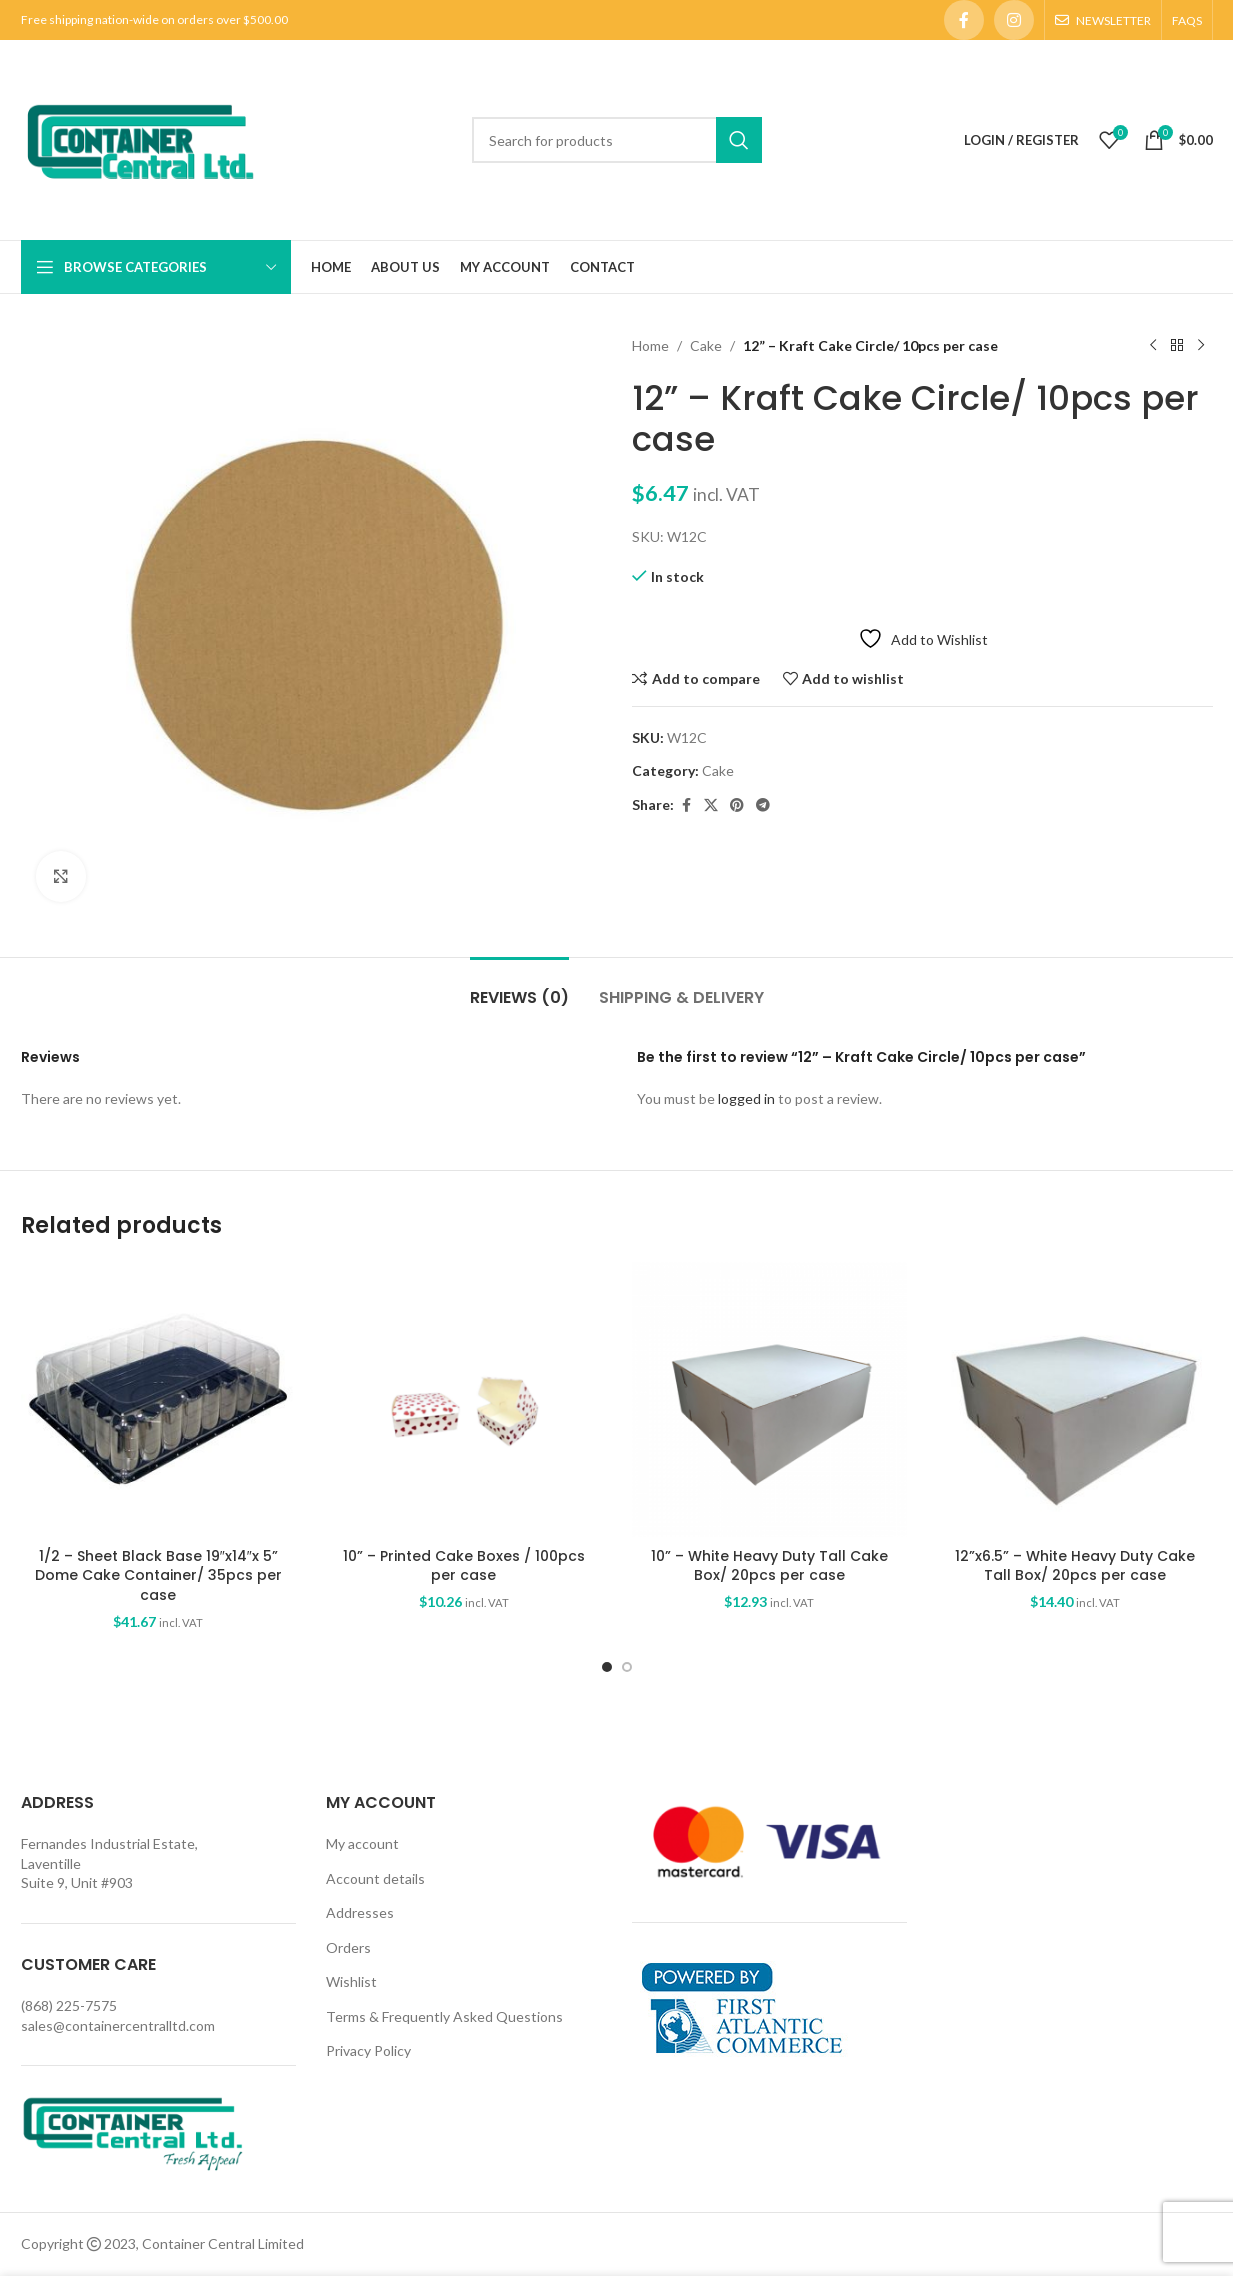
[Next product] (1201, 346)
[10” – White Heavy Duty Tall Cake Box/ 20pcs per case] (770, 1400)
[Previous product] (1153, 346)
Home (650, 345)
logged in (746, 1098)
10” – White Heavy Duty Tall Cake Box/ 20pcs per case (769, 1566)
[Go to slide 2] (627, 1667)
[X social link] (711, 805)
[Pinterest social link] (737, 805)
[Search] (617, 140)
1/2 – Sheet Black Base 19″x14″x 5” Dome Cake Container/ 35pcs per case (158, 1575)
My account (362, 1843)
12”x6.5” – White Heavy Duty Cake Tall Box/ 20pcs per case (1075, 1566)
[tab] (519, 987)
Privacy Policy (368, 2050)
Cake (706, 345)
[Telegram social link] (763, 805)
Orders (348, 1947)
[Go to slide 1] (607, 1667)
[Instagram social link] (1014, 20)
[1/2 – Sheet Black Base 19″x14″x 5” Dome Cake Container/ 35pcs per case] (159, 1400)
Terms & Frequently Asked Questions (444, 2016)
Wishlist (351, 1981)
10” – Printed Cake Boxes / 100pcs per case (464, 1566)
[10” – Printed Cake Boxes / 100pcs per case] (464, 1400)
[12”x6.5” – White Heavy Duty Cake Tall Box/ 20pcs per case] (1075, 1400)
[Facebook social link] (964, 20)
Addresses (360, 1912)
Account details (375, 1878)
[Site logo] (140, 138)
